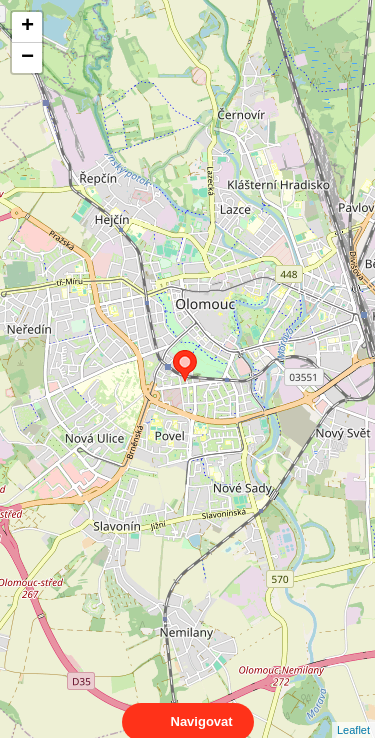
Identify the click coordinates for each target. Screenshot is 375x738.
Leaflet (353, 712)
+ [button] (27, 27)
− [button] (27, 58)
